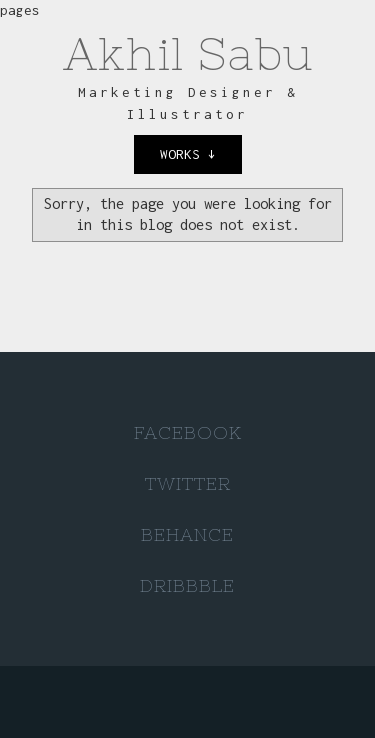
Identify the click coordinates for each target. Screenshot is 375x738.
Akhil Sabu (188, 53)
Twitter (188, 483)
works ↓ (188, 154)
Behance (187, 534)
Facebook (188, 432)
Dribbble (187, 585)
